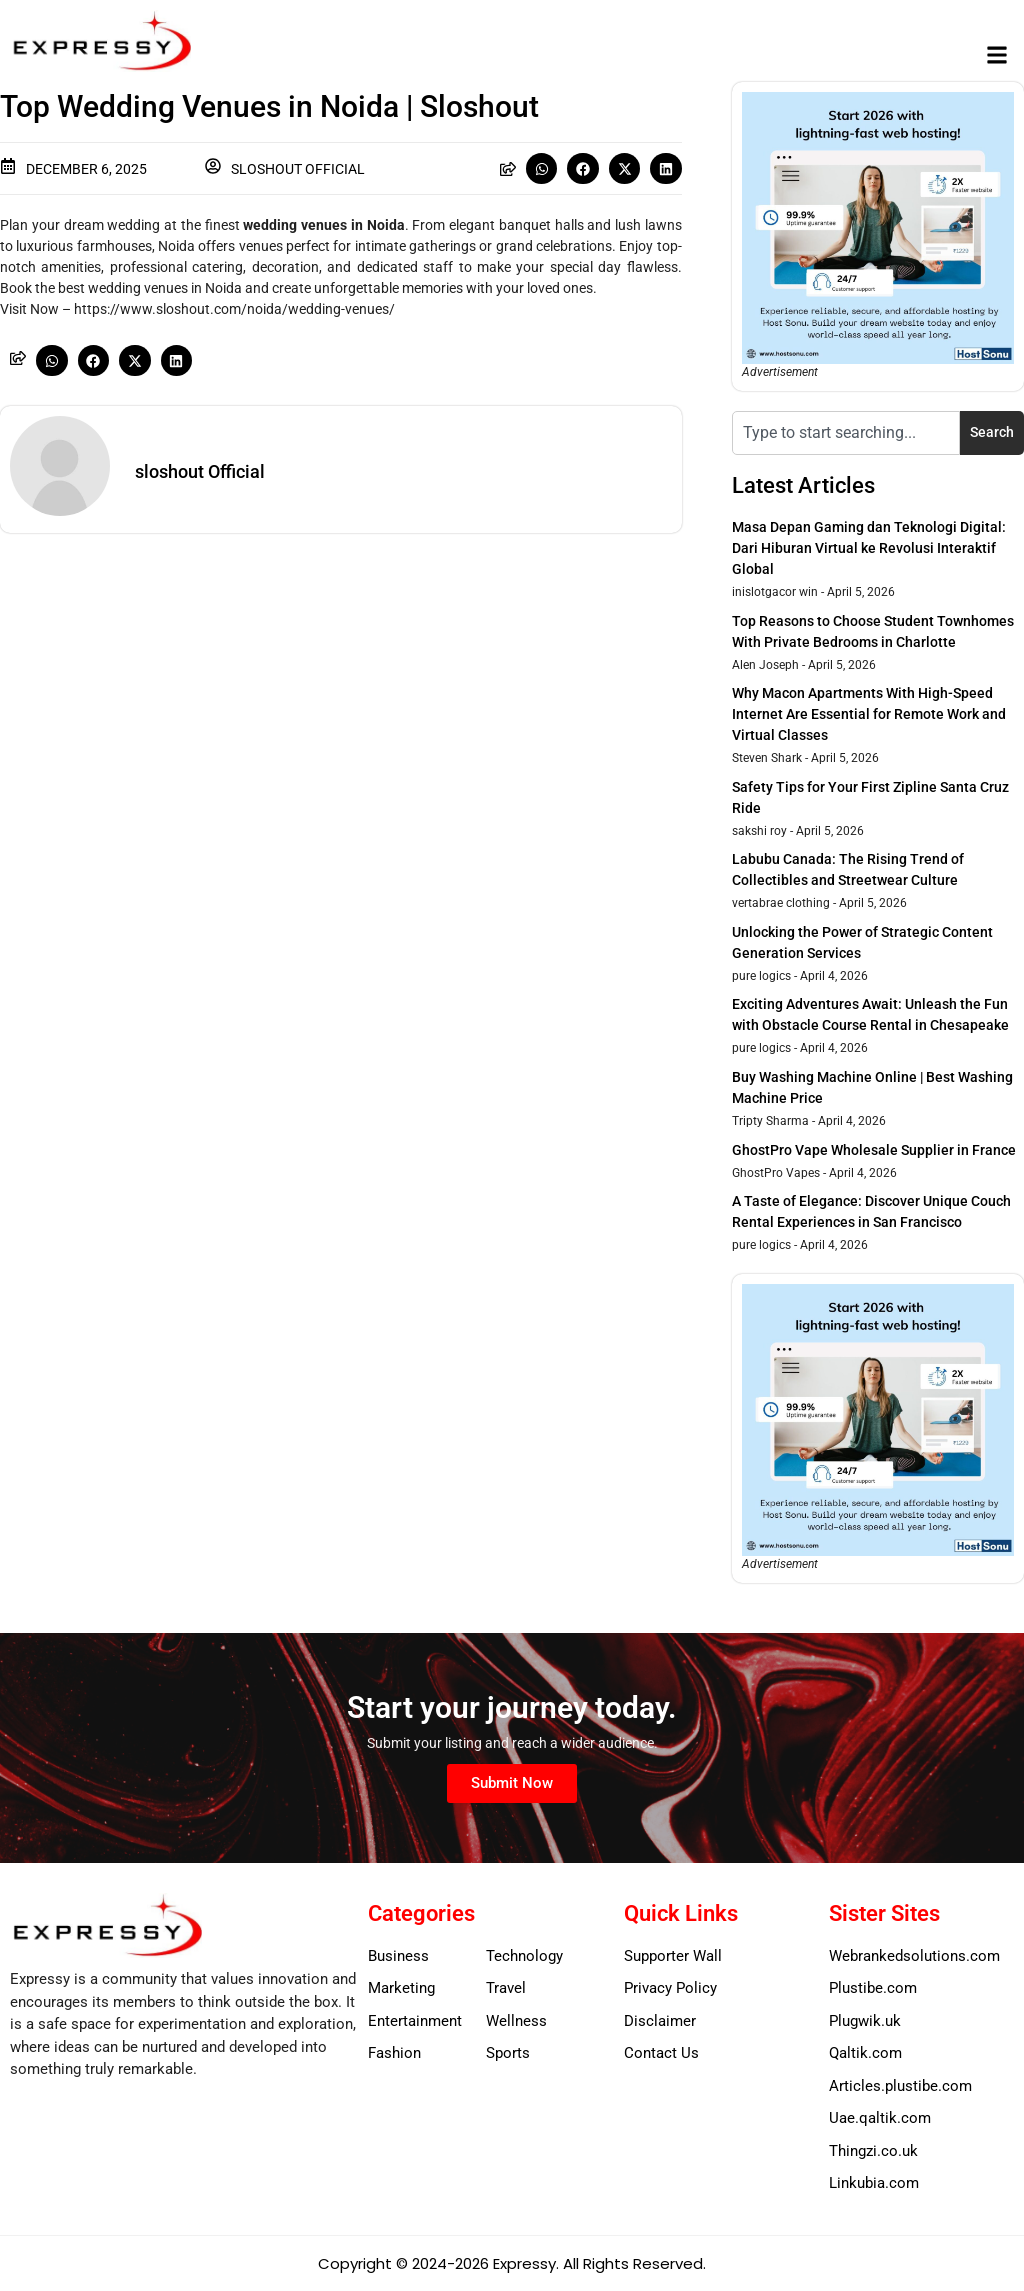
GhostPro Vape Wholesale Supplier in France (874, 1150)
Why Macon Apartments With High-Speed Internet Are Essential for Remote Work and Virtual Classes (869, 714)
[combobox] (846, 433)
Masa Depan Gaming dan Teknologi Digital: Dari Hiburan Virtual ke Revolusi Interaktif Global (869, 548)
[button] (997, 55)
